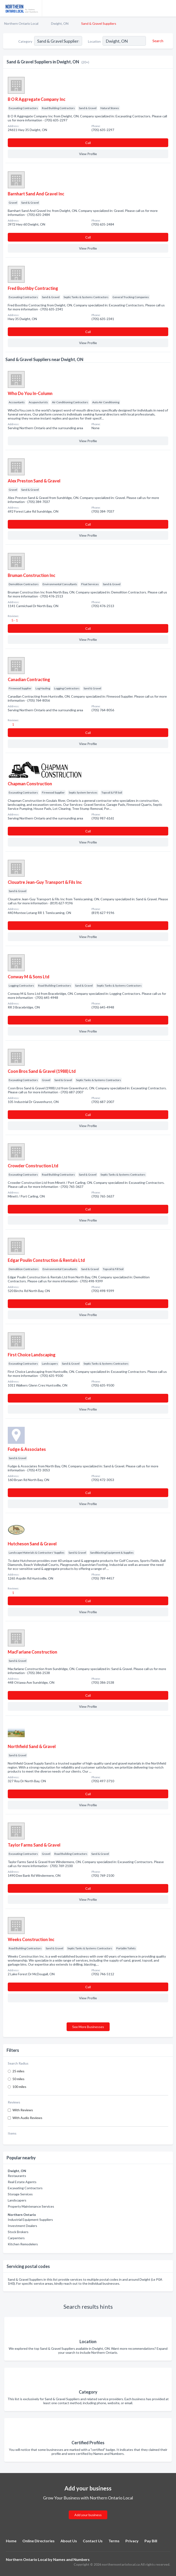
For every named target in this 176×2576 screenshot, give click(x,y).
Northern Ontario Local (21, 23)
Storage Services (20, 2194)
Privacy (132, 2541)
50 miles (18, 2079)
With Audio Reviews (27, 2118)
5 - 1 (14, 620)
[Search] (157, 40)
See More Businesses (88, 2027)
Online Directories (38, 2541)
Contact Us (93, 2541)
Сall (88, 143)
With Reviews (22, 2110)
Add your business (88, 2515)
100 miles (19, 2087)
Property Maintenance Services (31, 2206)
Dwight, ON (59, 23)
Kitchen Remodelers (23, 2244)
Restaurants (17, 2176)
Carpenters (16, 2238)
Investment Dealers (22, 2226)
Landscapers (17, 2200)
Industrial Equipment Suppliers (30, 2220)
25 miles (18, 2071)
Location (94, 41)
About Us (68, 2541)
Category (25, 41)
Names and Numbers (71, 2559)
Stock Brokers (18, 2232)
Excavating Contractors (25, 2188)
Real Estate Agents (22, 2182)
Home (11, 2541)
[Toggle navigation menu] (169, 8)
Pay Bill (150, 2541)
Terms (114, 2541)
